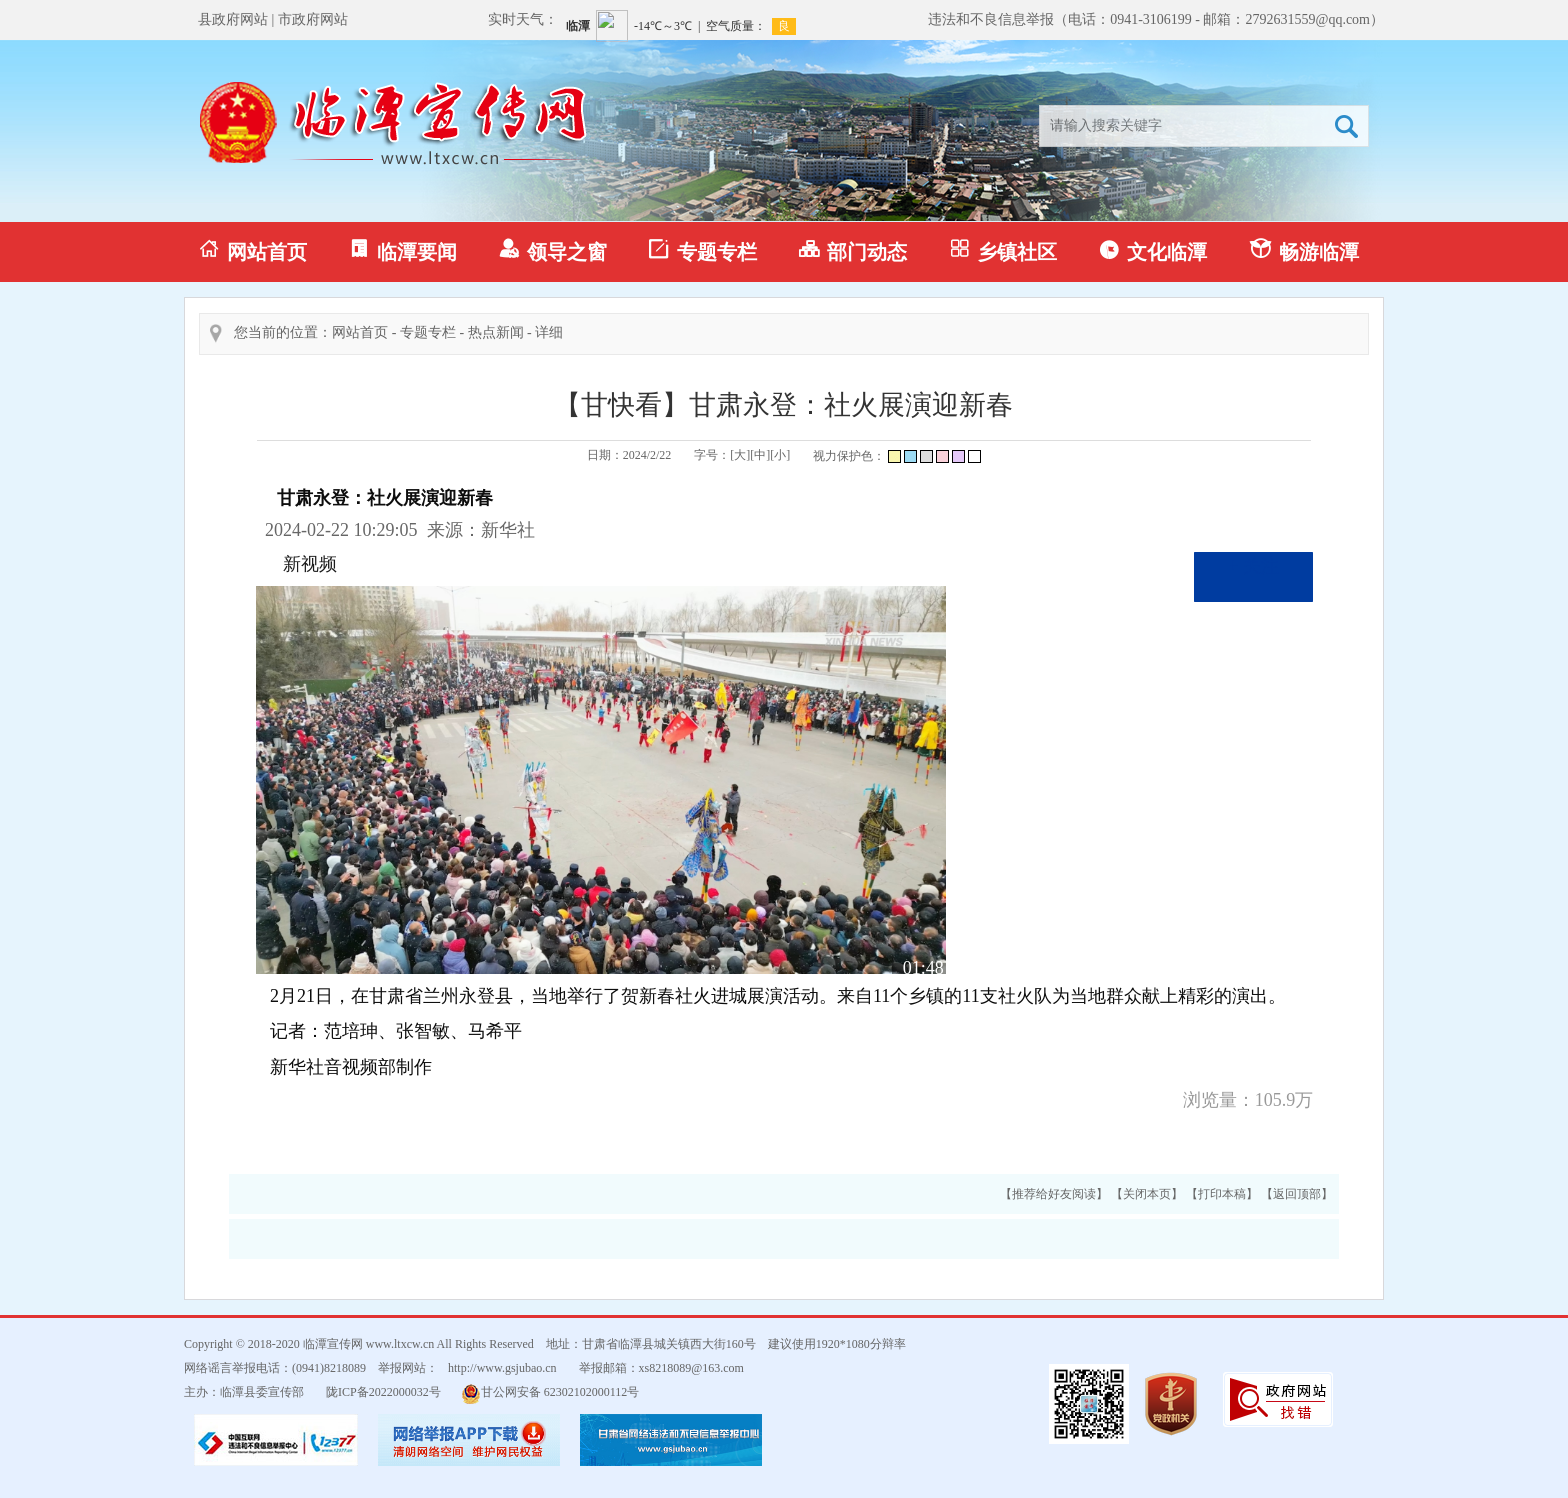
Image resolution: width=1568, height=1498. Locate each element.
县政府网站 (233, 19)
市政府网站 (313, 19)
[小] (780, 455)
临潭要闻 (403, 250)
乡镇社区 (1003, 250)
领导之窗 (553, 250)
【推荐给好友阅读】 (1054, 1194)
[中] (760, 455)
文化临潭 (1153, 250)
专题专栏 (703, 250)
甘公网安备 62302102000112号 (550, 1394)
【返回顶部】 (1297, 1194)
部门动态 (853, 250)
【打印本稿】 (1222, 1194)
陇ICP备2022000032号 (383, 1392)
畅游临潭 (1304, 250)
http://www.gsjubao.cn (502, 1368)
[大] (740, 455)
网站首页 (253, 250)
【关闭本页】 (1147, 1194)
